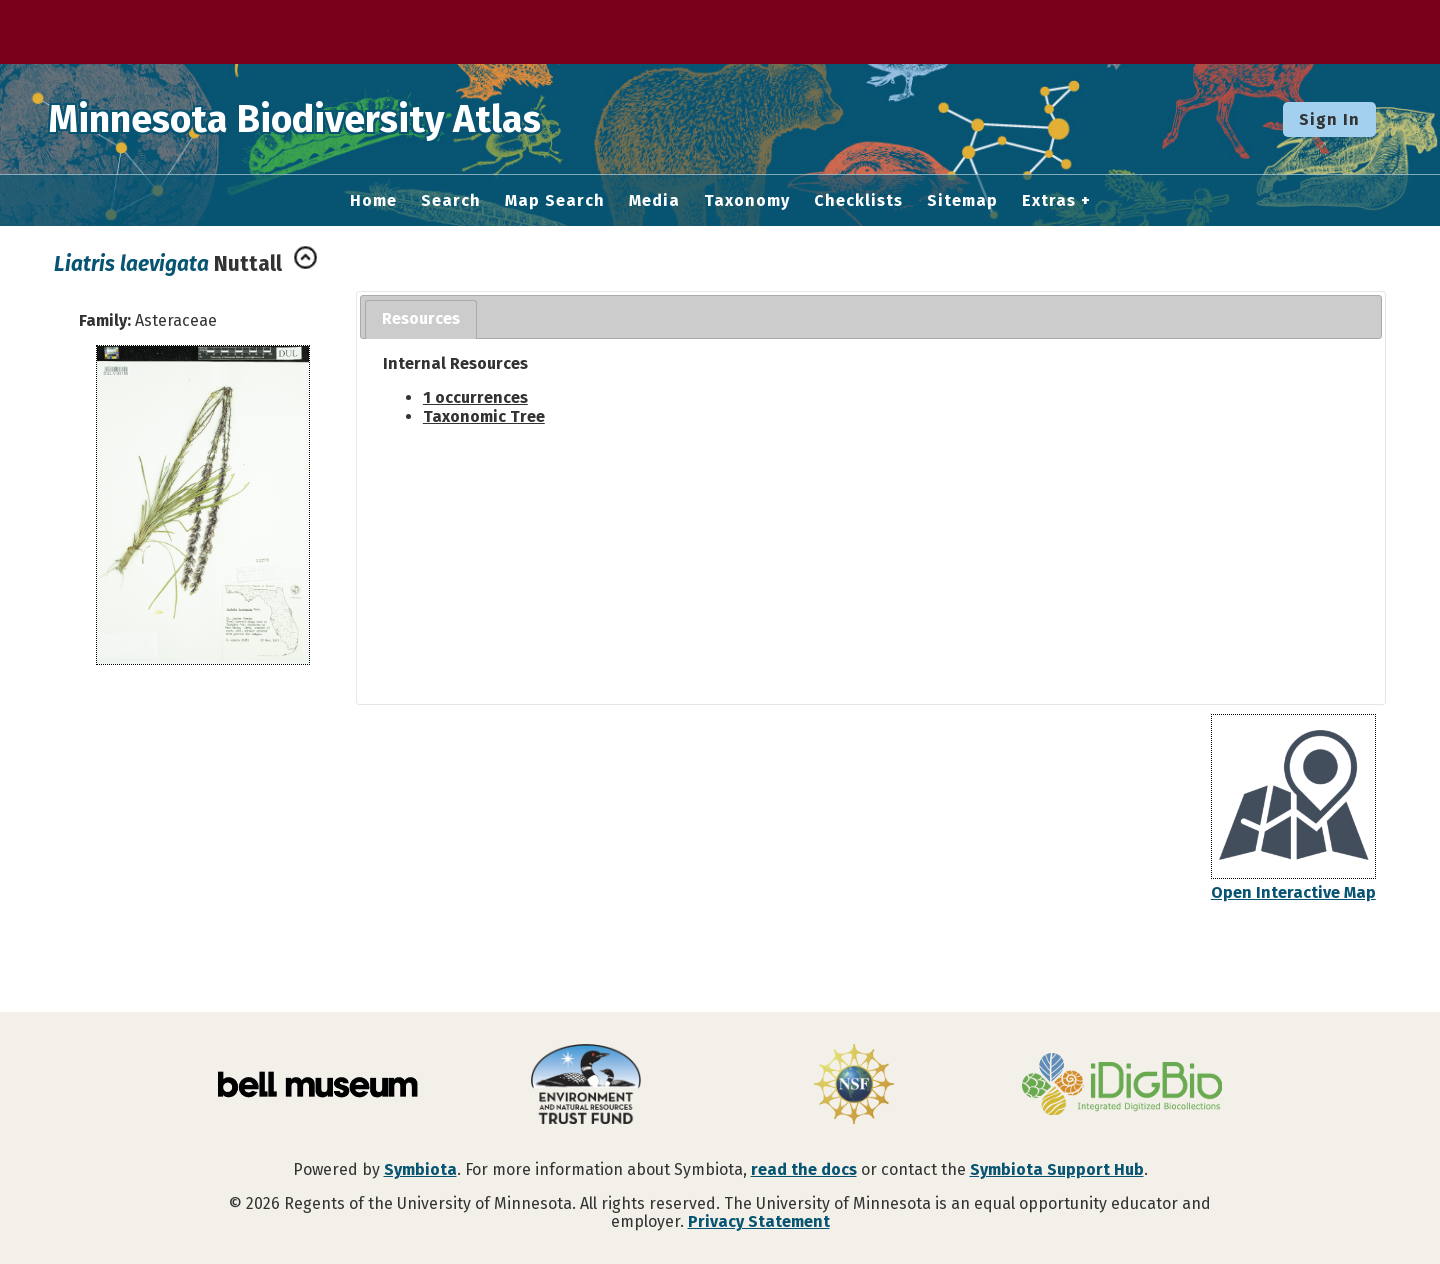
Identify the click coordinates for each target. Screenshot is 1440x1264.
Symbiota (420, 1169)
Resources (421, 318)
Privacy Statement (759, 1221)
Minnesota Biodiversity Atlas (311, 119)
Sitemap (962, 201)
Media (654, 201)
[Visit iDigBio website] (1122, 1086)
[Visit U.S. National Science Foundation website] (854, 1086)
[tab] (421, 319)
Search (451, 201)
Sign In (1329, 119)
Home (373, 201)
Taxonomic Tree (484, 416)
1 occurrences (475, 397)
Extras (1049, 201)
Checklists (858, 201)
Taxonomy (747, 201)
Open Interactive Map (1293, 892)
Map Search (555, 201)
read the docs (804, 1169)
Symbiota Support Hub (1057, 1169)
